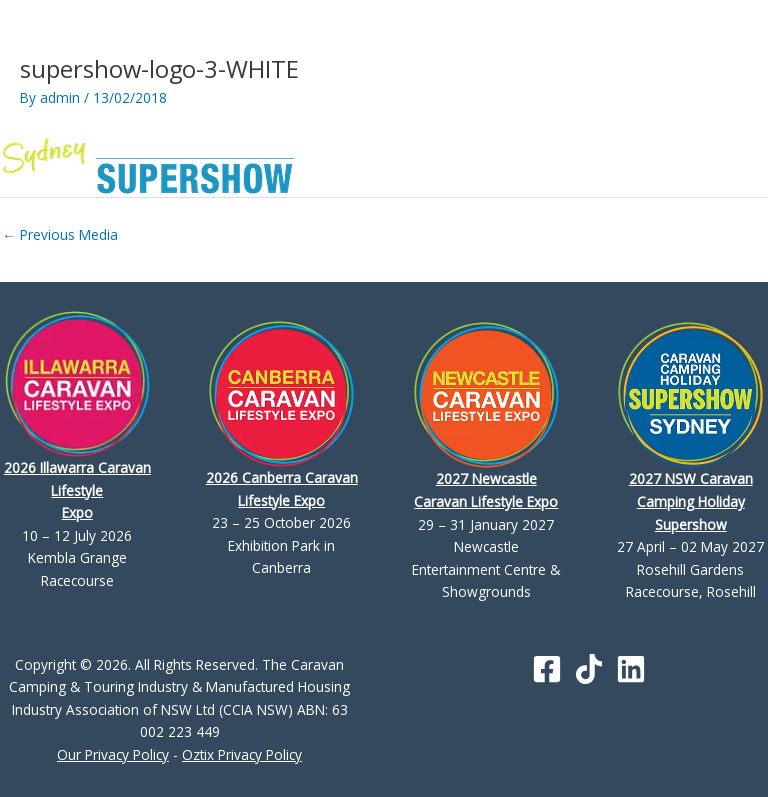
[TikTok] (589, 669)
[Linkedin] (631, 669)
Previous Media (60, 234)
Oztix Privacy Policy (242, 754)
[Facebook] (547, 669)
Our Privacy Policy (113, 754)
